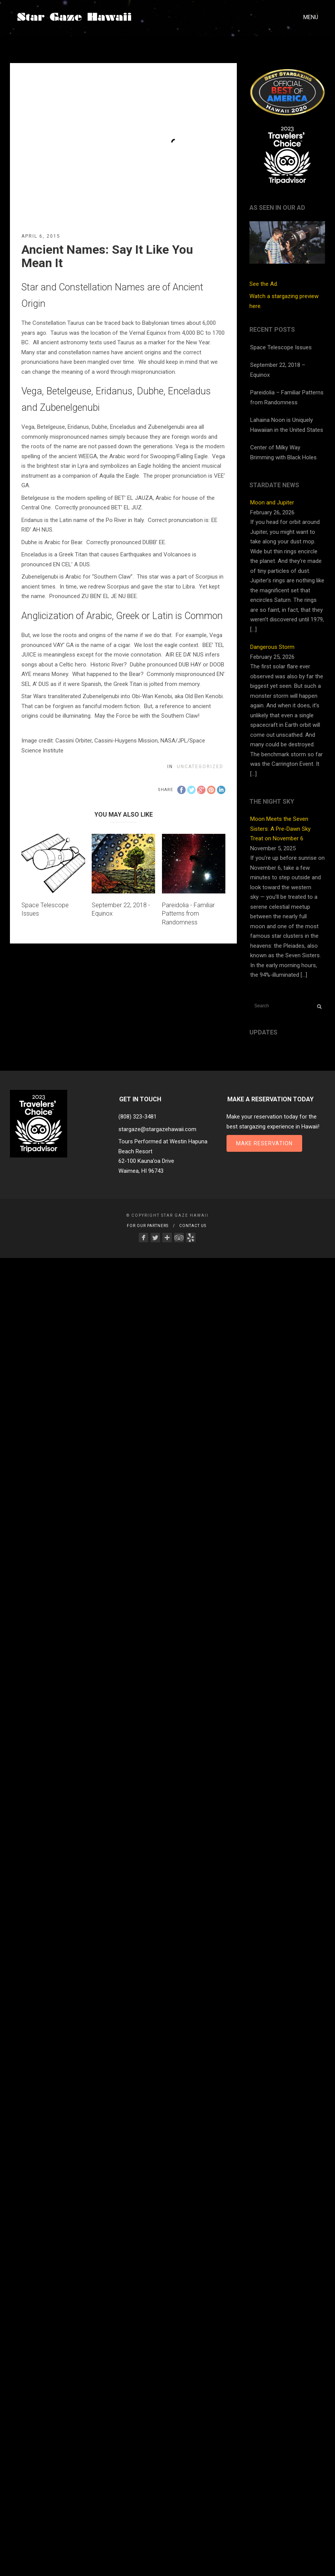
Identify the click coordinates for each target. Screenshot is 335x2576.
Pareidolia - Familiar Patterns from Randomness (188, 913)
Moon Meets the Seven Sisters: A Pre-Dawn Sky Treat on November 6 (280, 828)
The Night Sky (271, 801)
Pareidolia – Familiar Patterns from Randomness (287, 397)
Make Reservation (264, 1143)
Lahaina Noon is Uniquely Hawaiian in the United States (286, 425)
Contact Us (192, 1226)
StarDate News (274, 485)
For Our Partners (147, 1226)
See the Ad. (287, 254)
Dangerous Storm (272, 647)
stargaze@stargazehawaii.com (157, 1129)
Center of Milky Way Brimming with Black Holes (283, 452)
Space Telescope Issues (281, 347)
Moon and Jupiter (272, 502)
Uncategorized (200, 766)
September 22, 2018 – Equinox (277, 370)
